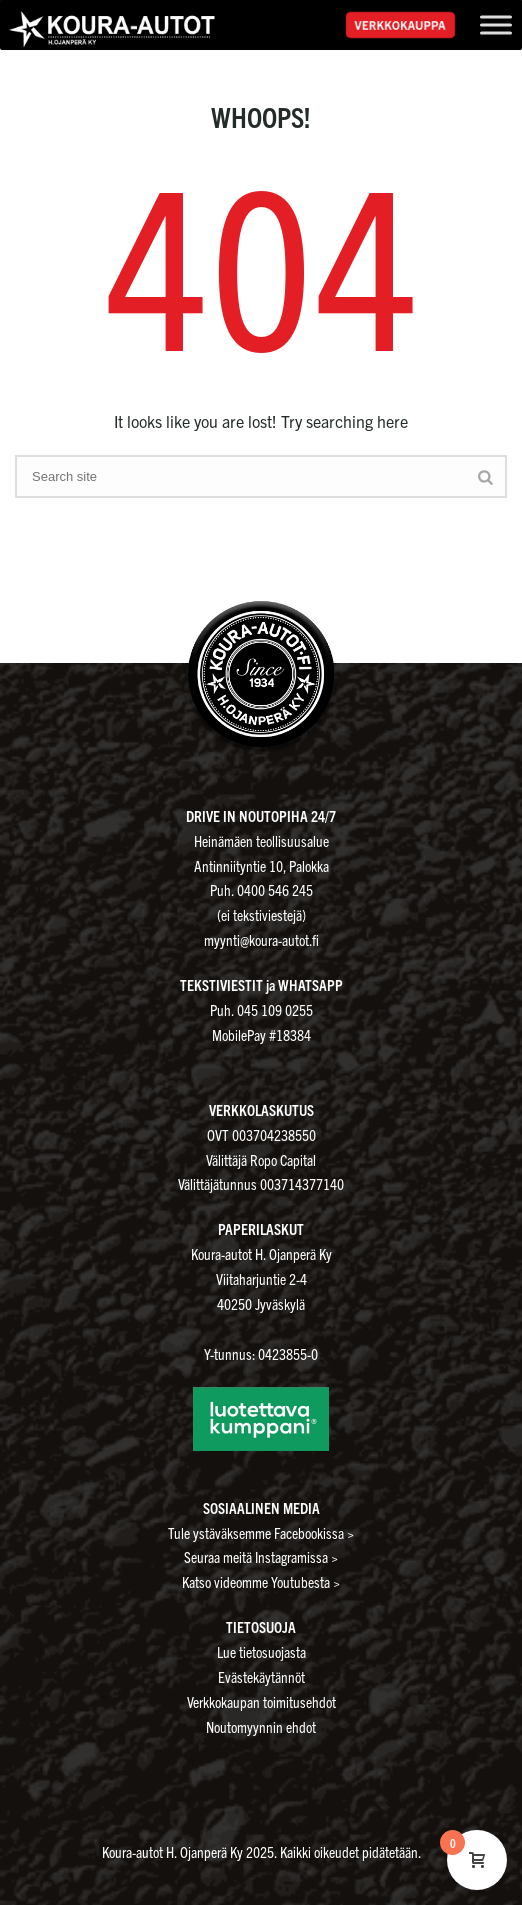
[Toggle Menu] (496, 24)
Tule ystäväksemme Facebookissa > (261, 1532)
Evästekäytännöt (261, 1676)
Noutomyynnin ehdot (261, 1726)
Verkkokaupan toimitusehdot (261, 1701)
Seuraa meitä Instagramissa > (261, 1556)
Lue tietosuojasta (261, 1651)
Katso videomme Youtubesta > (261, 1581)
